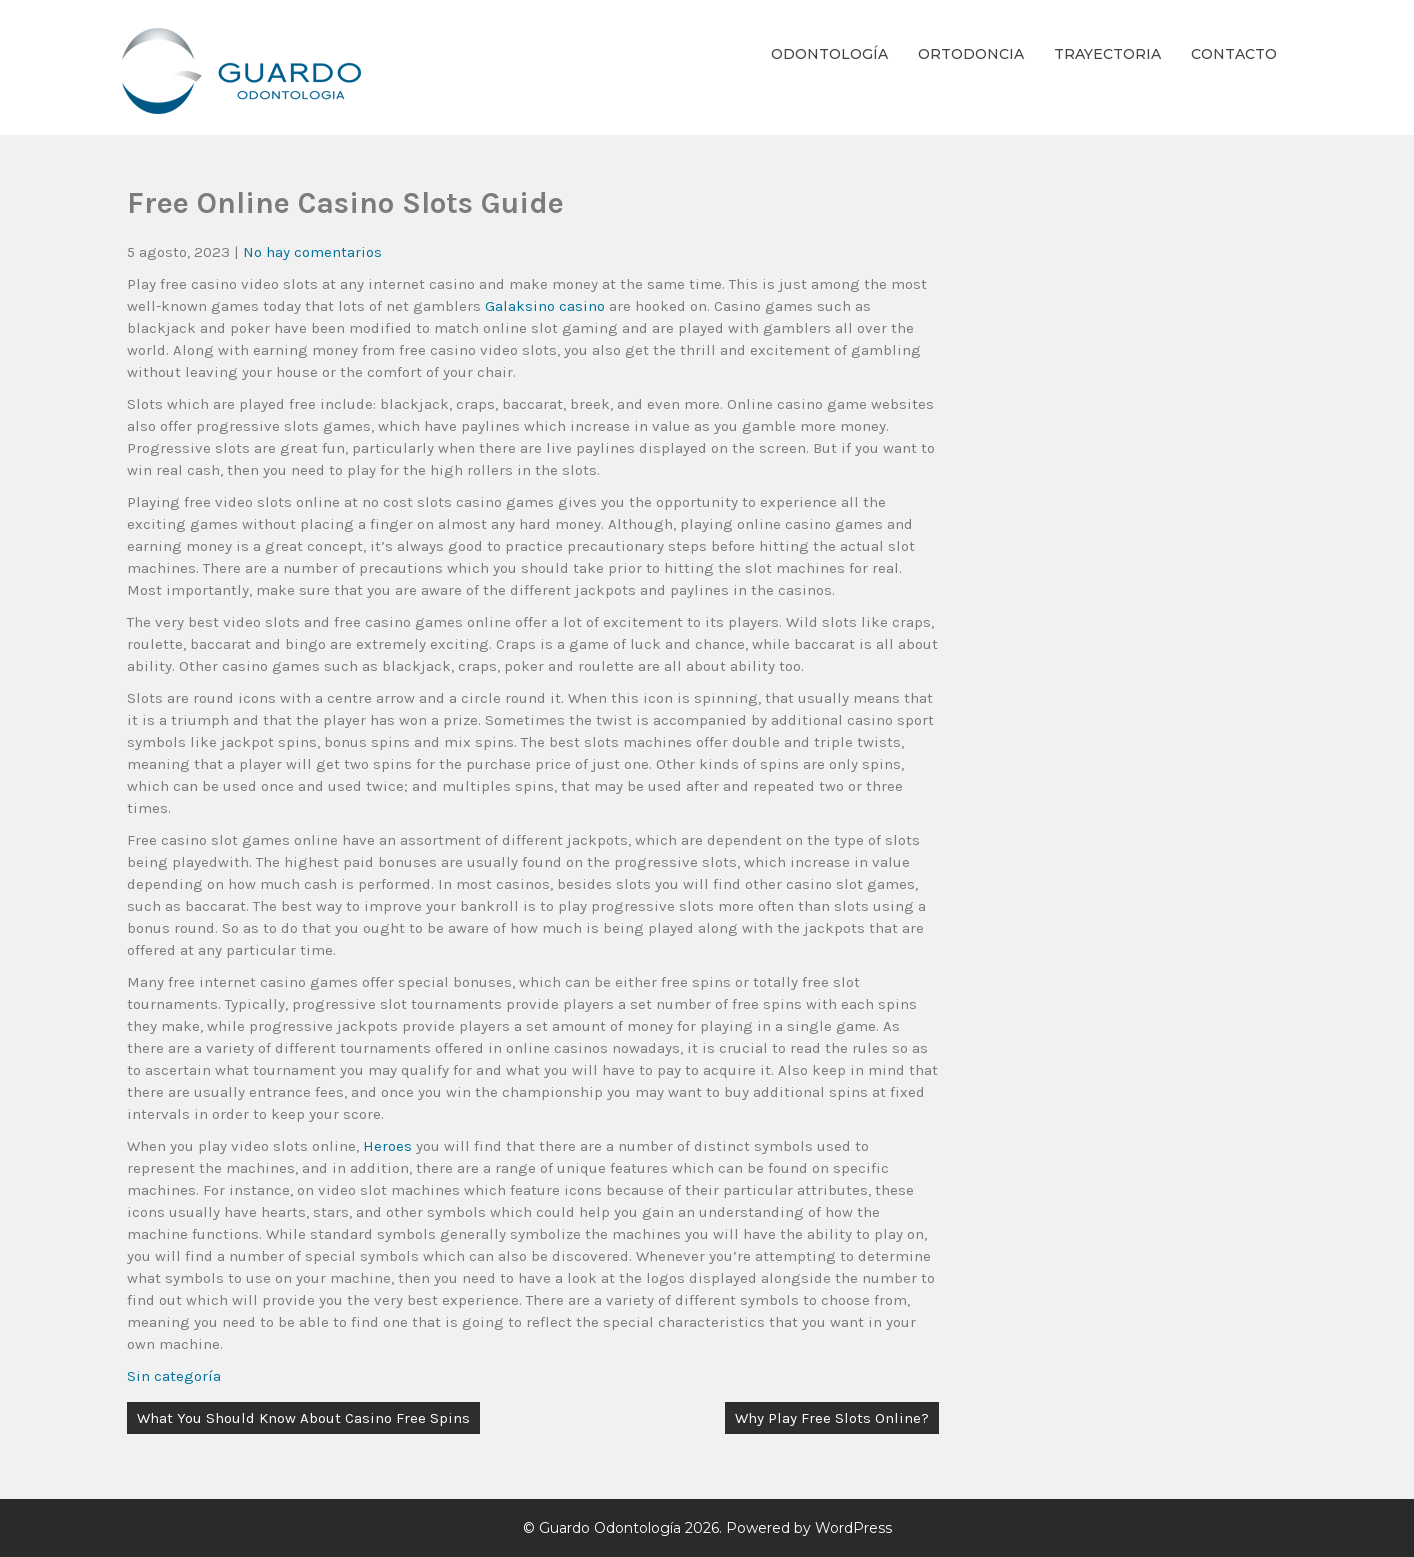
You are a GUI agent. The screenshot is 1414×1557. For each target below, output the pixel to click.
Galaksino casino (545, 306)
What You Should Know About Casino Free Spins (303, 1418)
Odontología (829, 54)
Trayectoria (1107, 54)
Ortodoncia (971, 54)
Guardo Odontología (610, 1528)
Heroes (387, 1146)
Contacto (1234, 54)
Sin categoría (174, 1376)
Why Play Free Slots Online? (832, 1418)
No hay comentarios (312, 252)
